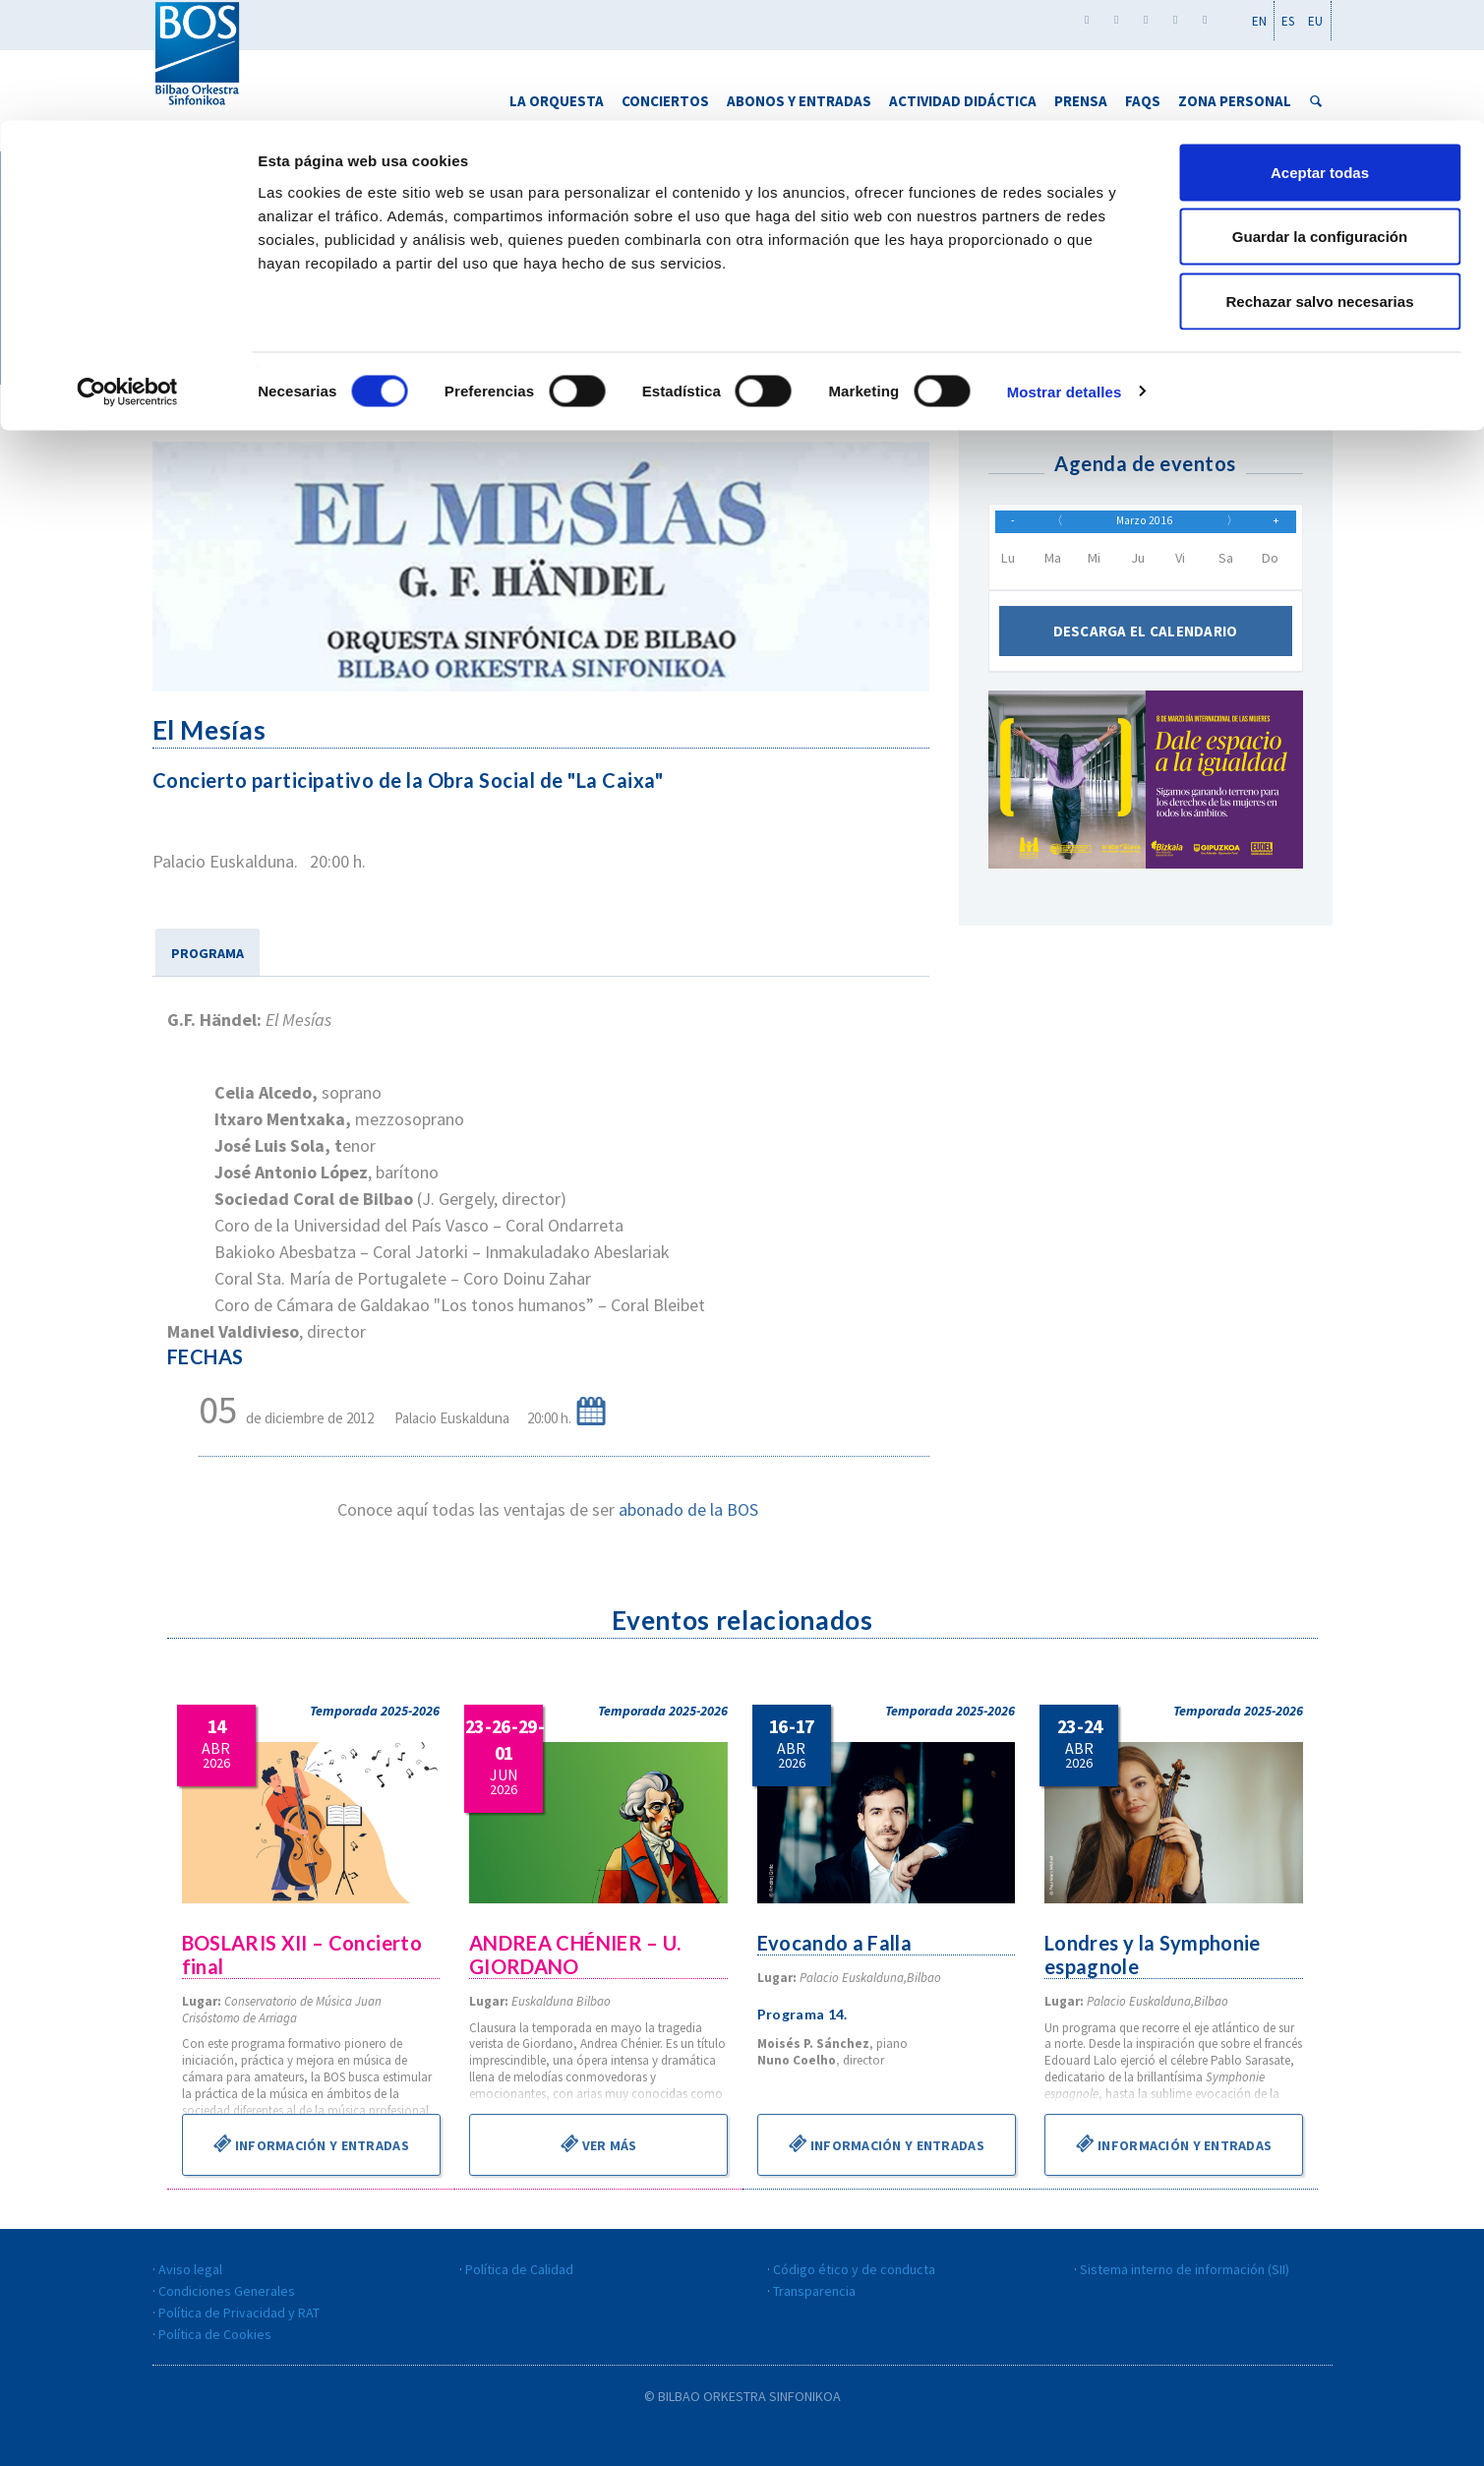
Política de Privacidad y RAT (239, 2312)
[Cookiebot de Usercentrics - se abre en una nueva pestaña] (127, 271)
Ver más (599, 2143)
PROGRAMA (207, 953)
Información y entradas (310, 2143)
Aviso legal (190, 2269)
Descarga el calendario (1144, 642)
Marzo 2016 (1144, 527)
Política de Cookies (214, 2334)
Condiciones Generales (226, 2291)
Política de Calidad (519, 2269)
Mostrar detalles (1064, 271)
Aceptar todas (1320, 51)
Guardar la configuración (1319, 116)
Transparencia (814, 2291)
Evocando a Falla (836, 1943)
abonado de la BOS (688, 1509)
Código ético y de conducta (854, 2269)
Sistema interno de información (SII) (1184, 2269)
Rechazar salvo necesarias (1320, 180)
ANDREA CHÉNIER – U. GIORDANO (576, 1954)
